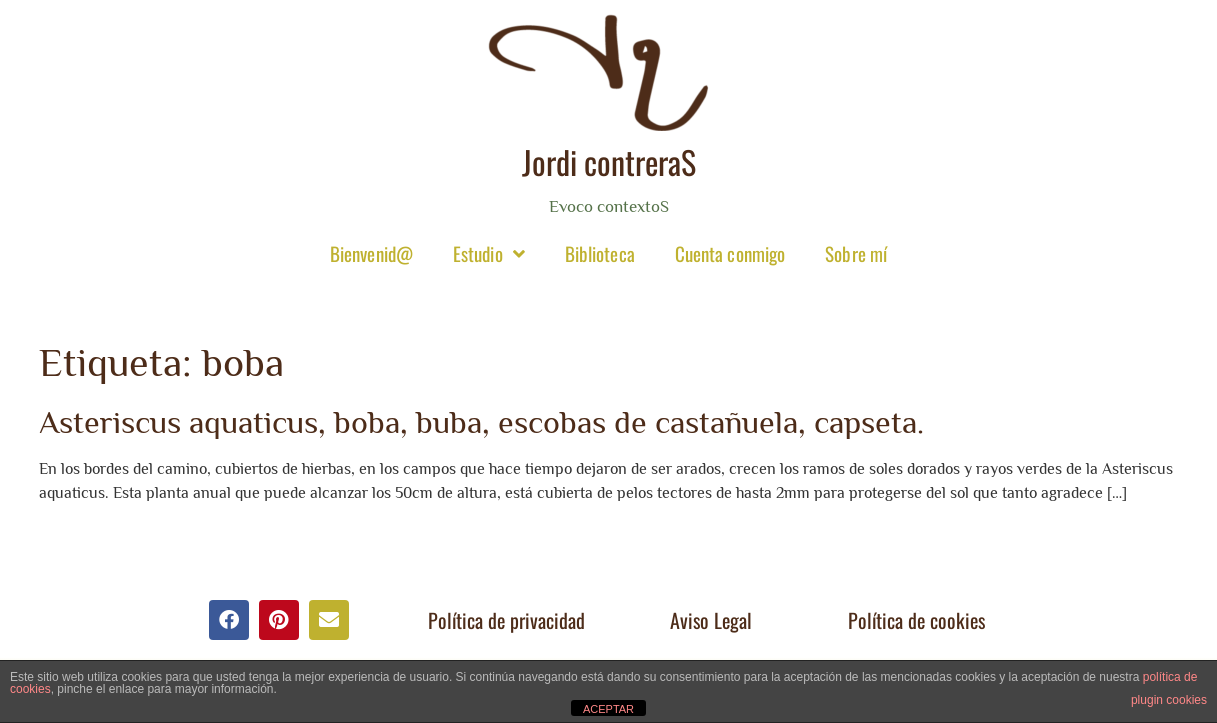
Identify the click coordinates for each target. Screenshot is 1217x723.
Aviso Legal (711, 620)
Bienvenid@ (371, 253)
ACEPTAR (608, 709)
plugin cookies (1169, 700)
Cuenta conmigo (730, 253)
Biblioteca (600, 253)
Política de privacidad (506, 620)
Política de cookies (916, 620)
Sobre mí (856, 253)
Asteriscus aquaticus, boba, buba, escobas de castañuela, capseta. (481, 422)
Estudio (489, 253)
